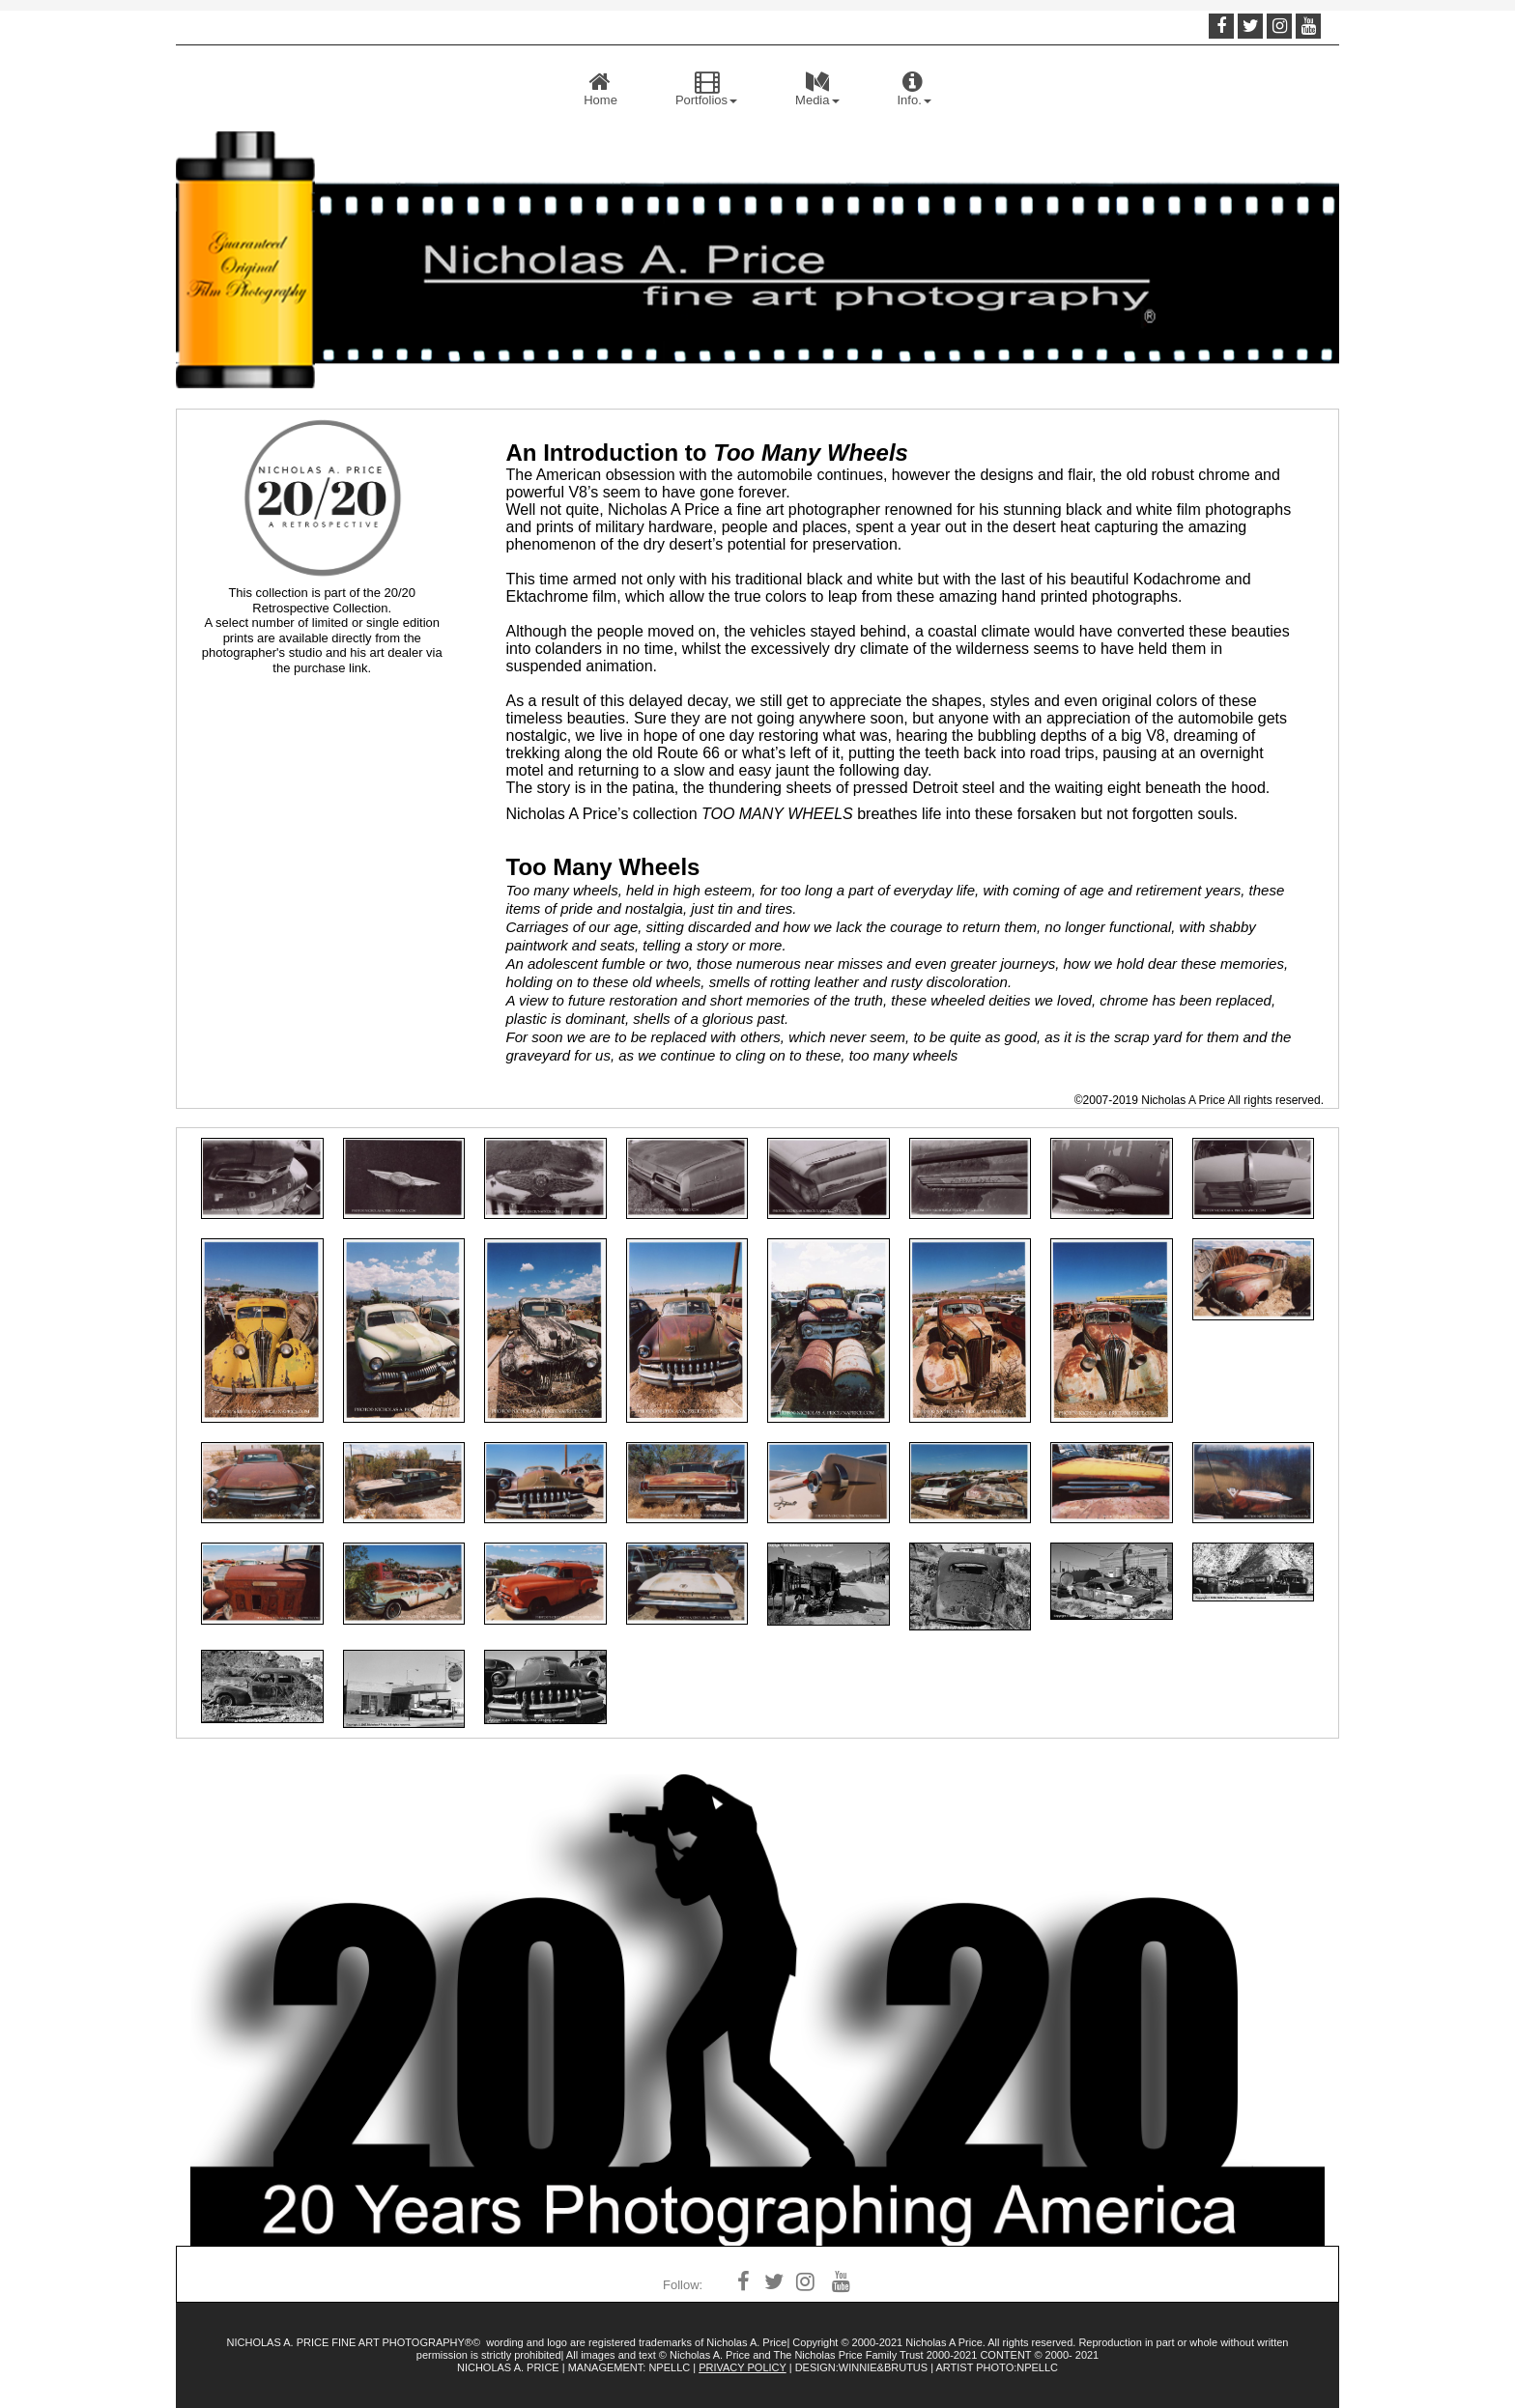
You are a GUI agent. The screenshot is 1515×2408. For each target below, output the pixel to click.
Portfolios (706, 88)
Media (817, 88)
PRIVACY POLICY (742, 2367)
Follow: (682, 2285)
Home (600, 88)
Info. (914, 88)
